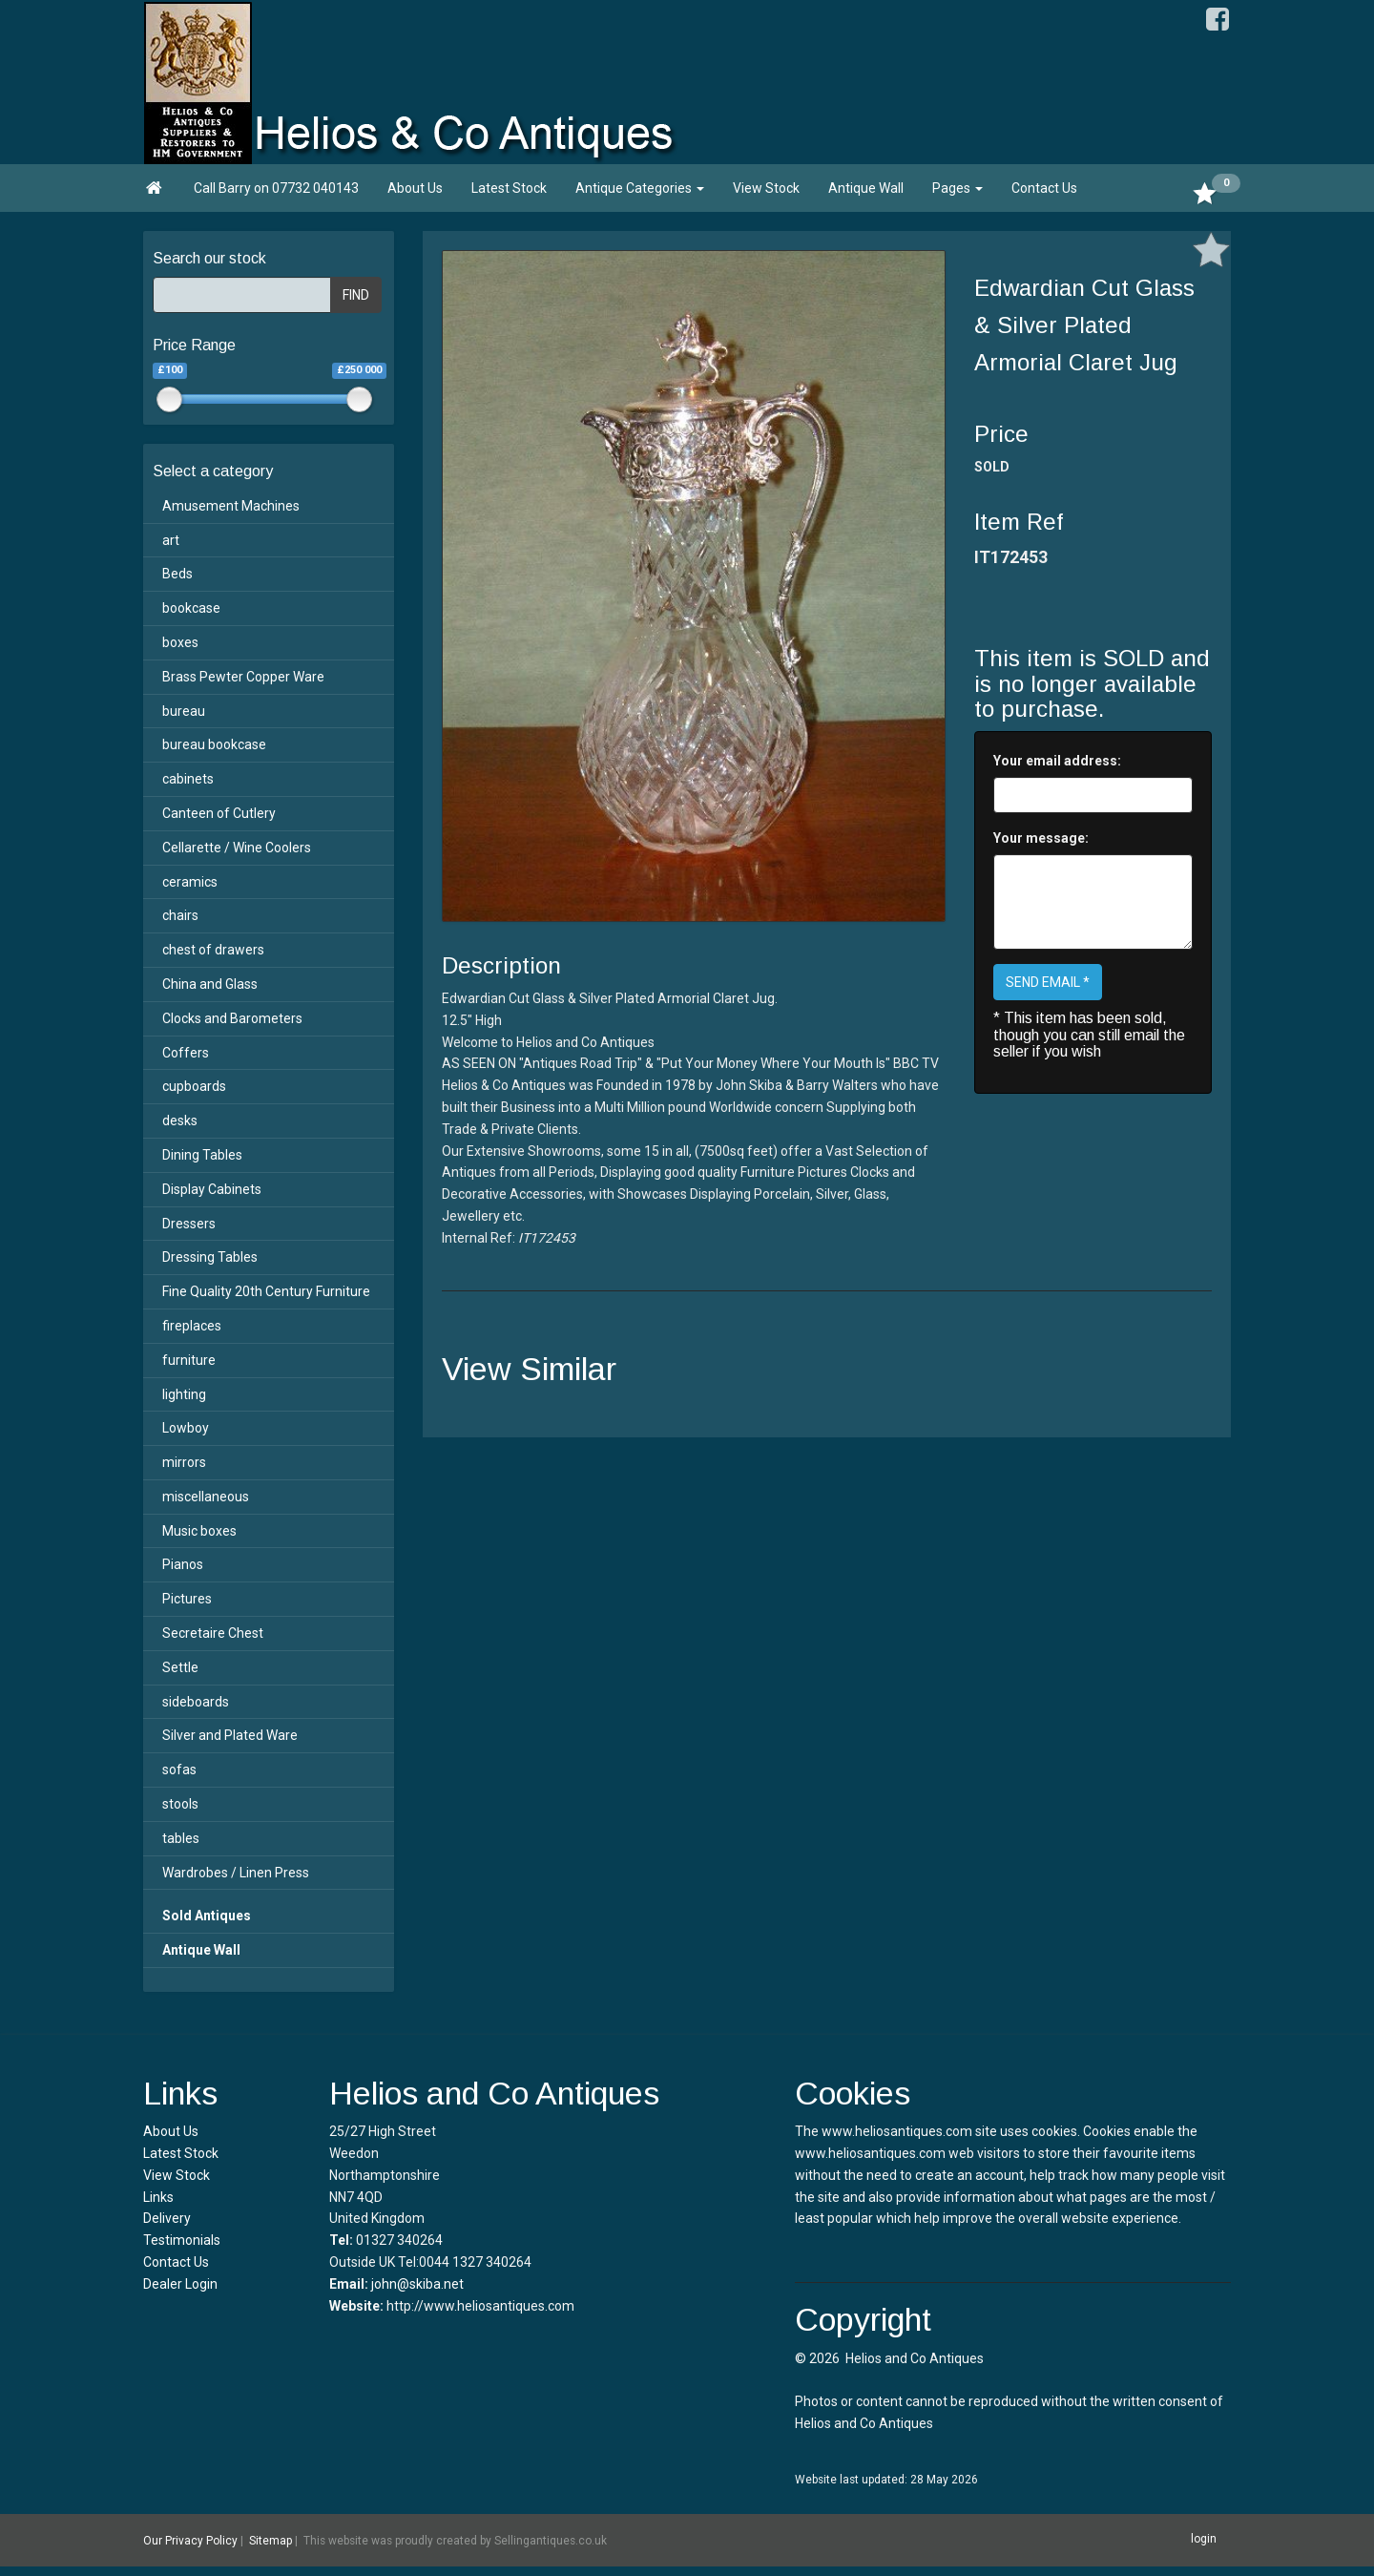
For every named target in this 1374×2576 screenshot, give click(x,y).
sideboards (195, 1701)
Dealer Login (180, 2284)
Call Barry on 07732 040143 (276, 188)
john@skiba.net (417, 2284)
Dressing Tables (210, 1257)
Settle (180, 1667)
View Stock (766, 188)
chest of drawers (213, 949)
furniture (189, 1360)
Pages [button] (957, 188)
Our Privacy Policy (190, 2540)
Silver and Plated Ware (230, 1735)
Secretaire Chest (212, 1633)
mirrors (184, 1462)
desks (180, 1120)
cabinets (188, 778)
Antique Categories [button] (639, 188)
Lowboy (185, 1427)
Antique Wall (866, 188)
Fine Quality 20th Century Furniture (266, 1291)
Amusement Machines (231, 505)
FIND (356, 295)
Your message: (1041, 838)
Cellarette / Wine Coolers (236, 847)
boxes (180, 642)
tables (180, 1838)
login (1204, 2538)
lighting (184, 1394)
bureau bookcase (214, 744)
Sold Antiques (206, 1915)
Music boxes (199, 1531)
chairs (180, 915)
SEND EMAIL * (1048, 982)
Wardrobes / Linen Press (235, 1872)
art (170, 540)
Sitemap (270, 2540)
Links (158, 2197)
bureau (183, 711)
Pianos (182, 1564)
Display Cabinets (211, 1189)
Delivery (167, 2218)
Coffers (185, 1052)
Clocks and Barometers (232, 1018)
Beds (177, 573)
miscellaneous (205, 1496)
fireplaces (191, 1325)
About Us (415, 188)
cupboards (194, 1086)
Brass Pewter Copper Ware (243, 676)
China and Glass (210, 984)
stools (180, 1804)
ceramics (190, 882)
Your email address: (1057, 760)
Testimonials (181, 2240)
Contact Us (1044, 188)
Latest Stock (509, 188)
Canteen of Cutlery (219, 813)
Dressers (189, 1223)
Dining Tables (202, 1154)
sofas (179, 1769)
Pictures (187, 1598)
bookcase (191, 608)
